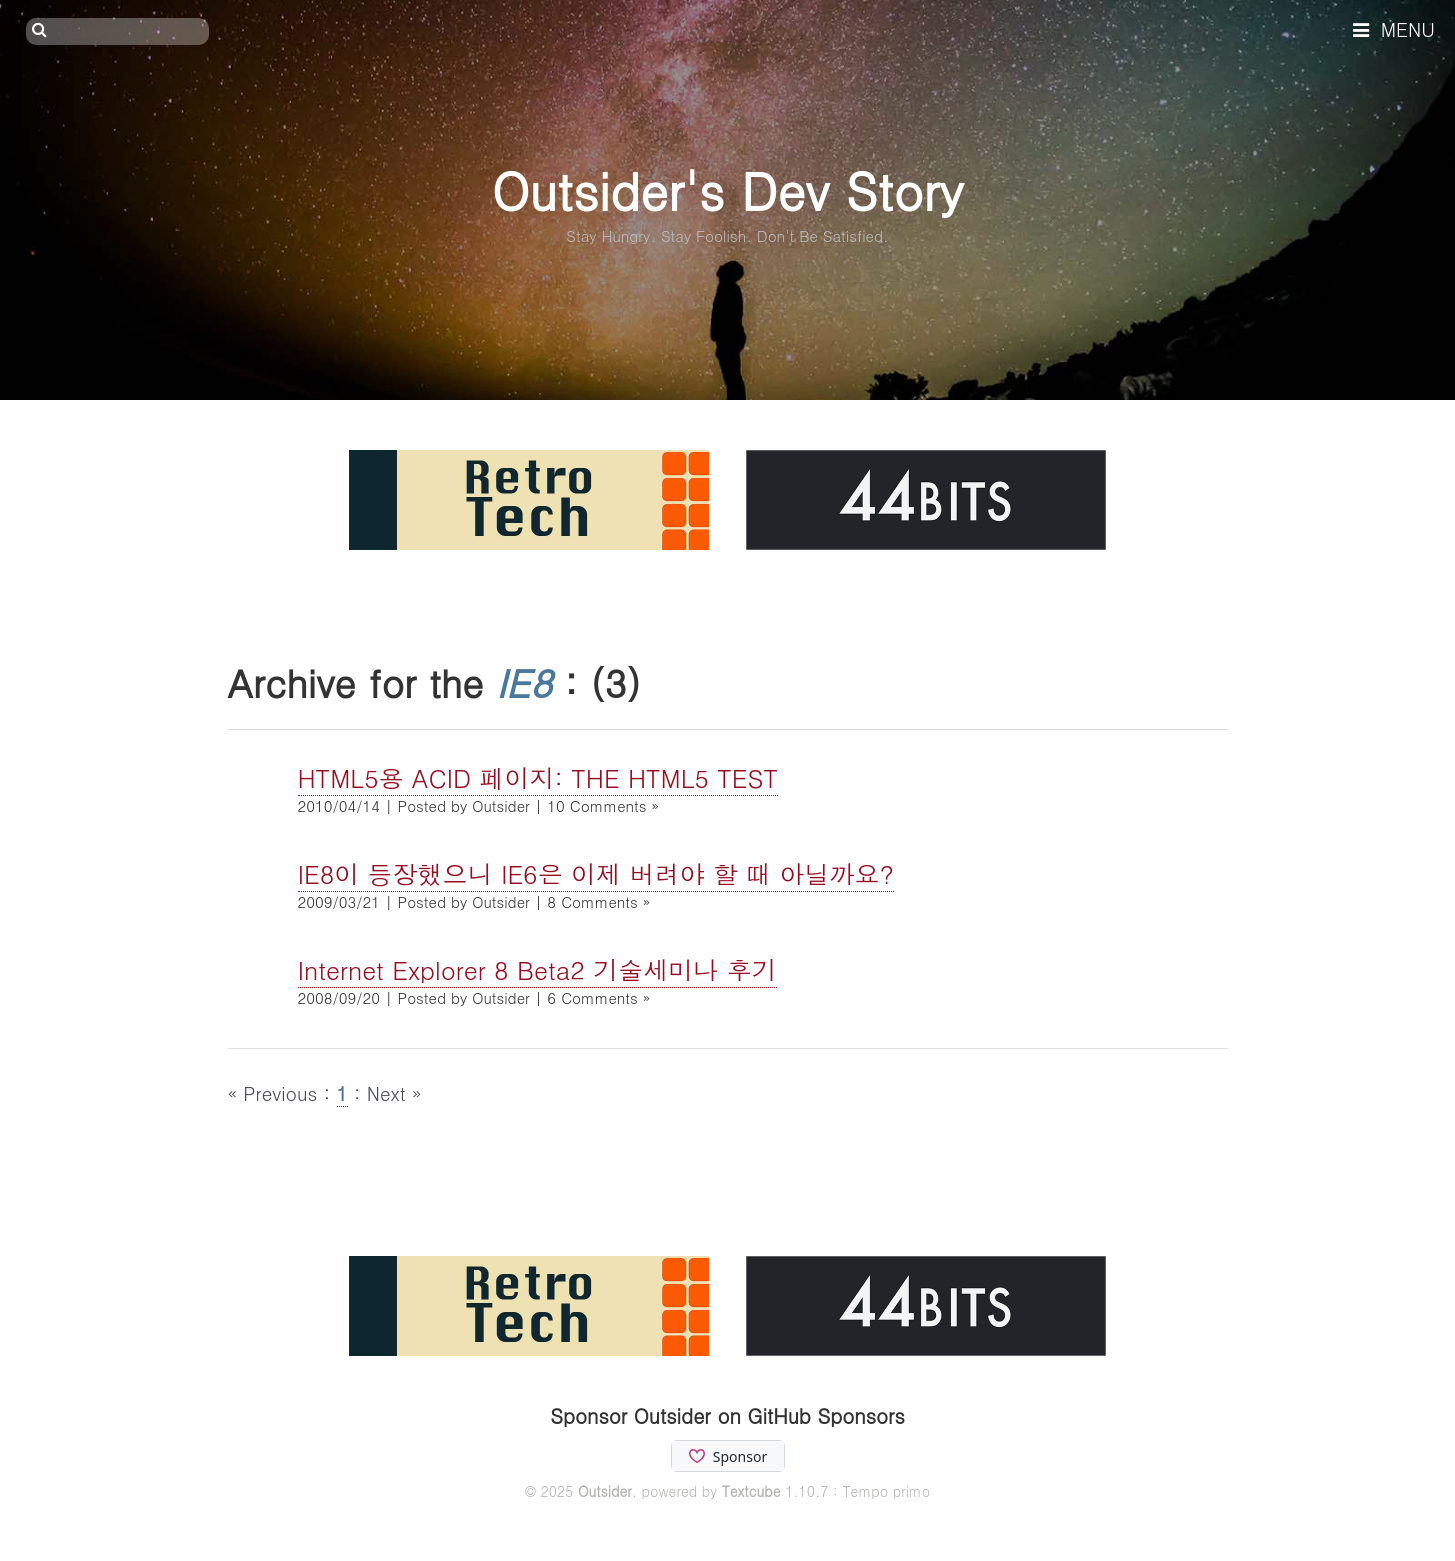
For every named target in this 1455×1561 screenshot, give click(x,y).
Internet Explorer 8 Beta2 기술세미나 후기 (537, 969)
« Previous (276, 1092)
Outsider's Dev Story (727, 189)
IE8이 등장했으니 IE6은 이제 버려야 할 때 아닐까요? (596, 873)
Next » (394, 1092)
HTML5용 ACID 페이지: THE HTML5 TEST (538, 777)
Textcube (751, 1491)
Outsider (605, 1491)
